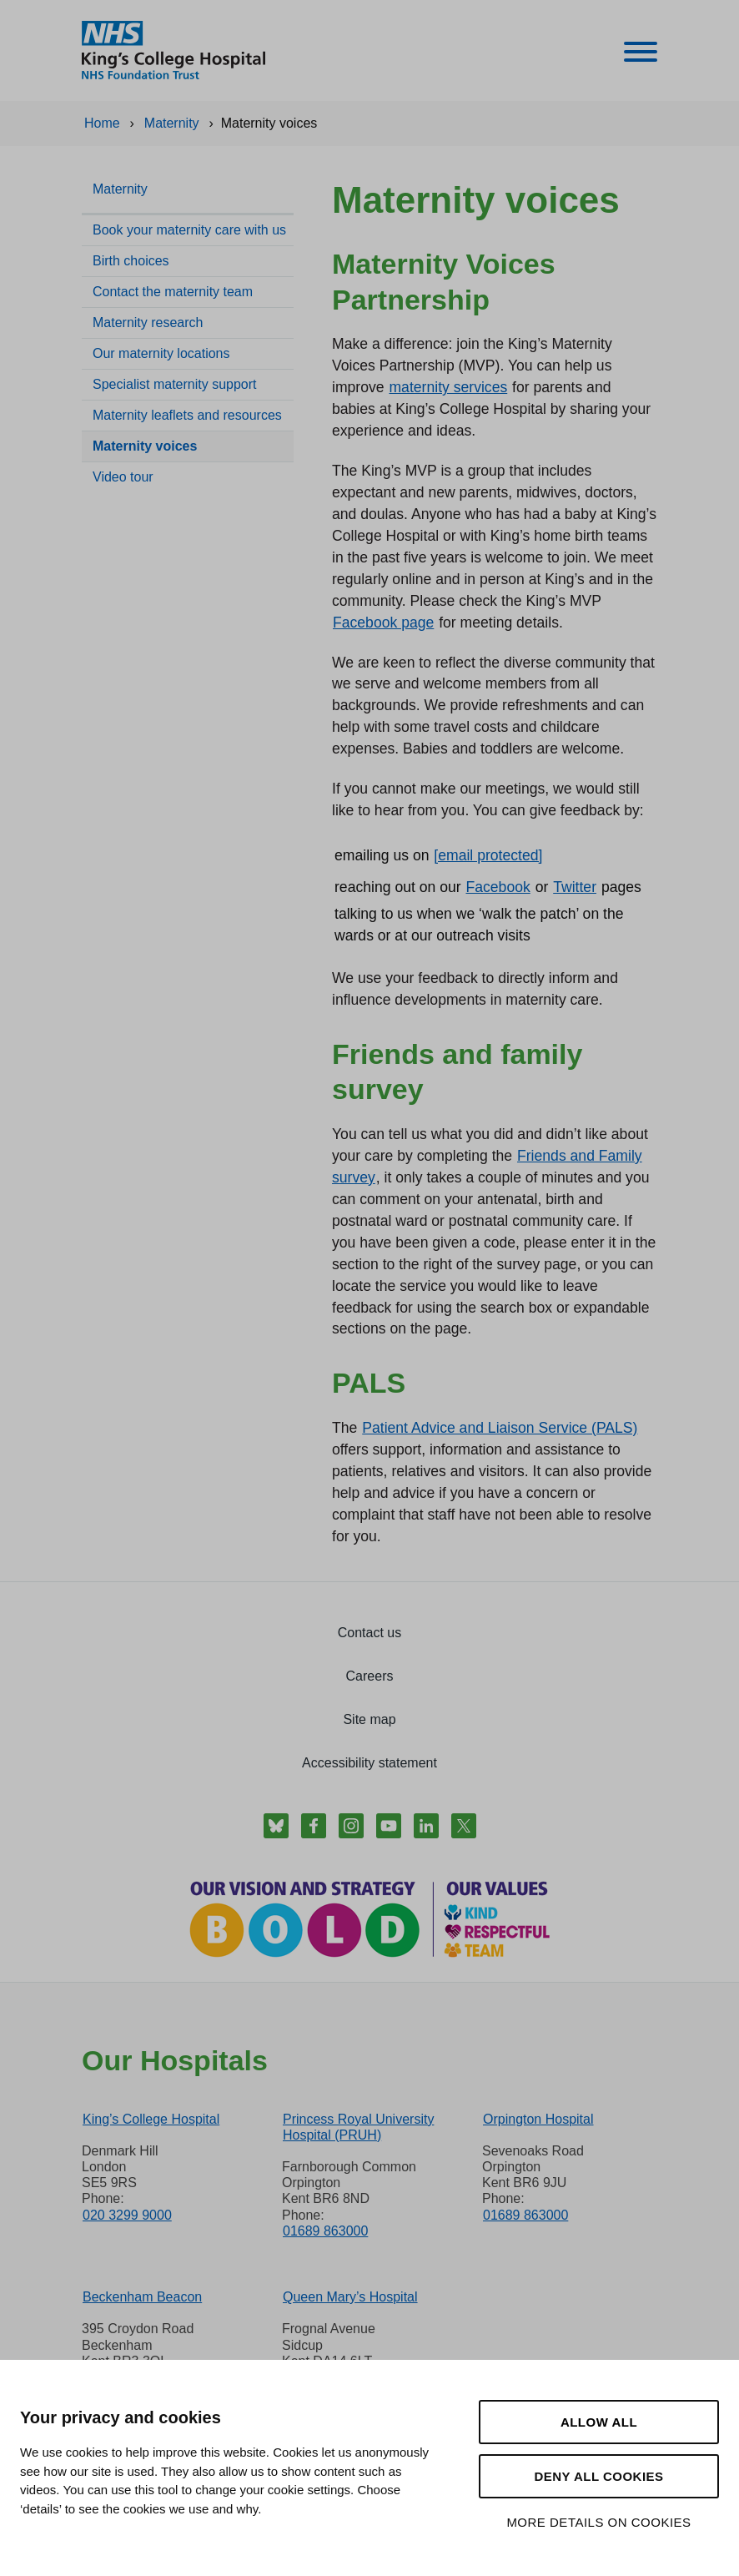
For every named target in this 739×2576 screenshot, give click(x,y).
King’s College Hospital (151, 2119)
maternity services (448, 387)
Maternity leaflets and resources (187, 415)
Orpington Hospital (538, 2119)
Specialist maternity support (175, 384)
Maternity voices (145, 446)
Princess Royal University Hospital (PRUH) (358, 2127)
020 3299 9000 (127, 2215)
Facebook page (383, 622)
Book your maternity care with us (189, 230)
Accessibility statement (369, 1763)
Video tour (123, 477)
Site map (369, 1719)
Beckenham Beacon (142, 2297)
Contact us (369, 1633)
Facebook (498, 887)
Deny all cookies (598, 2476)
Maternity (120, 189)
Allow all (599, 2422)
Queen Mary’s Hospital (350, 2297)
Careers (370, 1676)
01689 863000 (325, 2231)
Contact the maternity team (173, 292)
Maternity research (148, 322)
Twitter (574, 887)
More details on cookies (598, 2522)
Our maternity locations (161, 353)
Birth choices (131, 261)
